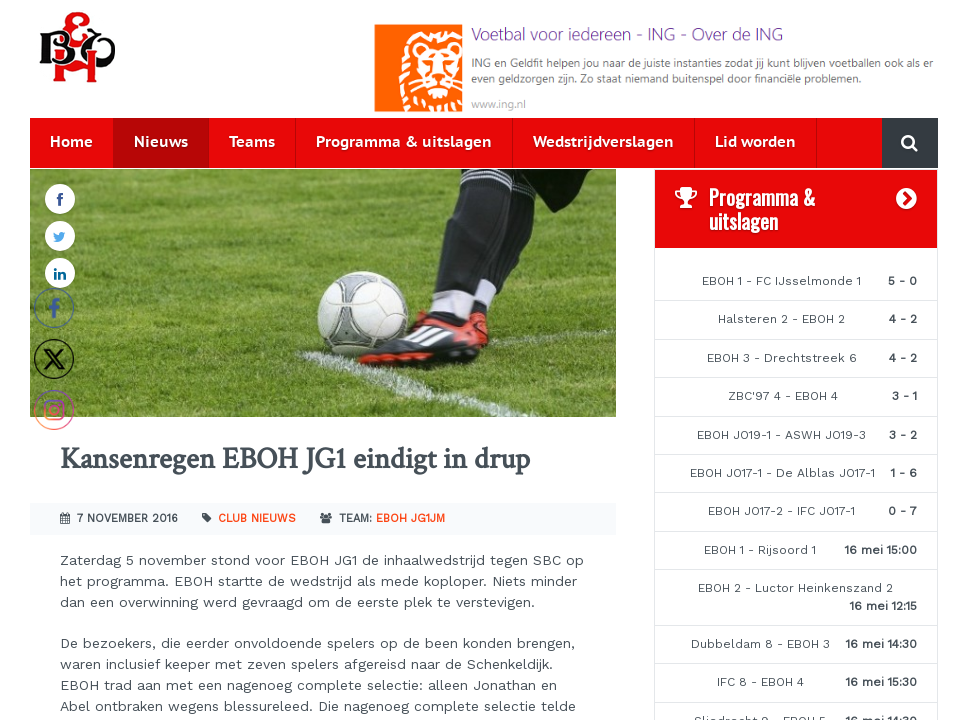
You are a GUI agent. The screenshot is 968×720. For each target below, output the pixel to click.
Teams (252, 142)
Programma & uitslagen (404, 142)
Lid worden (755, 142)
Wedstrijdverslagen (603, 142)
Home (71, 142)
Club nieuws (257, 518)
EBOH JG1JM (410, 518)
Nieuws (161, 142)
